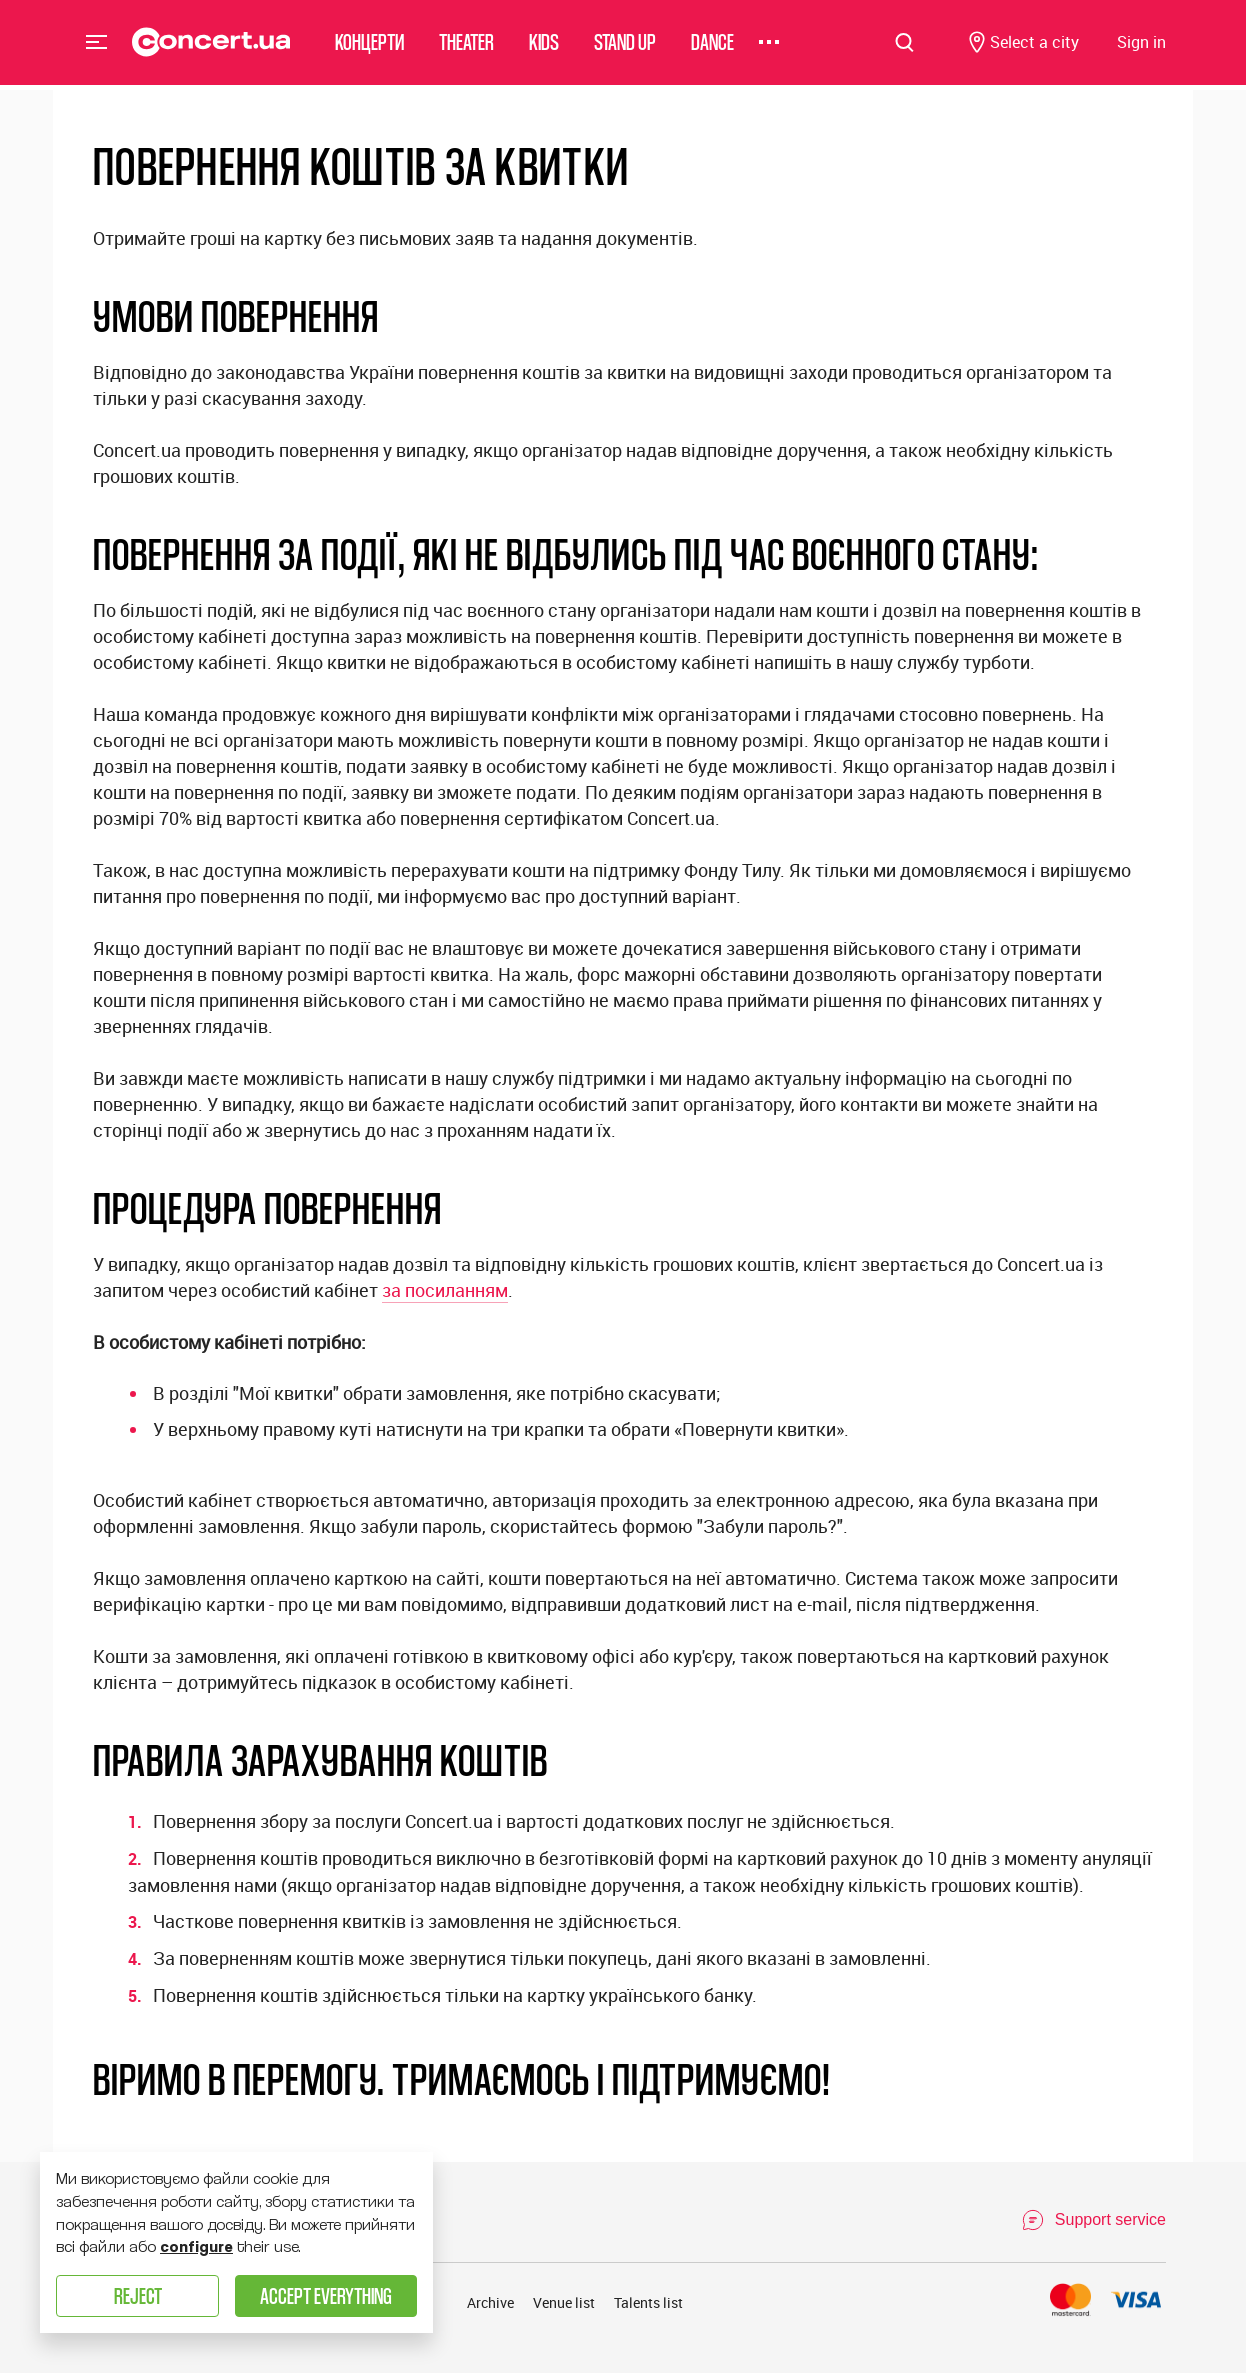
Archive (490, 2302)
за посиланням (445, 1290)
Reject (138, 2295)
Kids (544, 44)
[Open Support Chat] (1093, 2220)
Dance (712, 44)
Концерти (369, 44)
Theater (466, 44)
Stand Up (625, 44)
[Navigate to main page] (211, 45)
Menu (97, 44)
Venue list (564, 2302)
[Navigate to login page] (1141, 45)
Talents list (648, 2302)
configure (196, 2247)
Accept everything (326, 2295)
